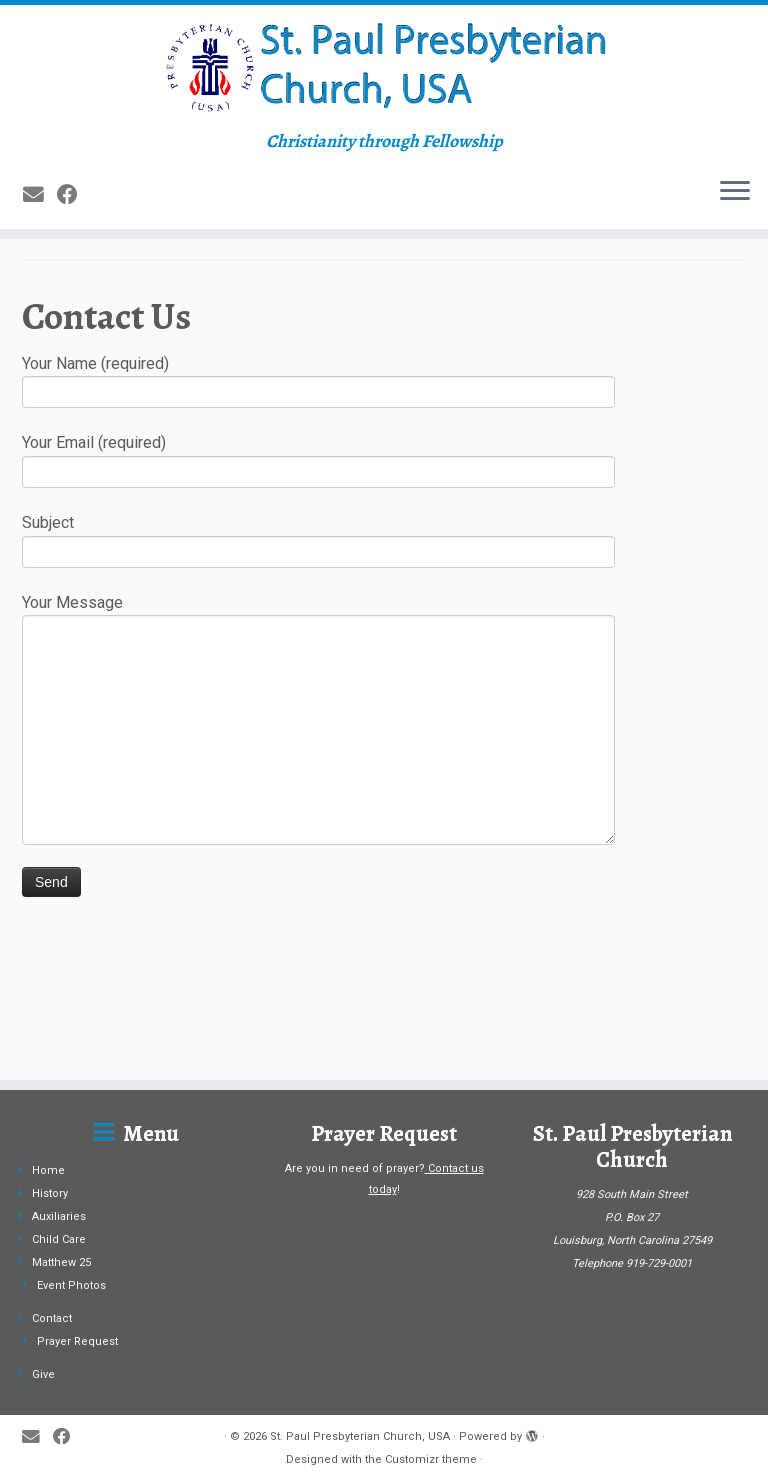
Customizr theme (431, 1459)
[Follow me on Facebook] (74, 270)
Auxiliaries (59, 1216)
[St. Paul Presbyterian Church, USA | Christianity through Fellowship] (384, 105)
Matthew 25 (61, 1262)
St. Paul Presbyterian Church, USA (360, 1436)
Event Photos (71, 1285)
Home (48, 1170)
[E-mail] (40, 270)
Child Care (59, 1239)
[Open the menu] (735, 268)
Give (43, 1374)
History (50, 1193)
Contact (52, 1318)
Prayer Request (77, 1341)
